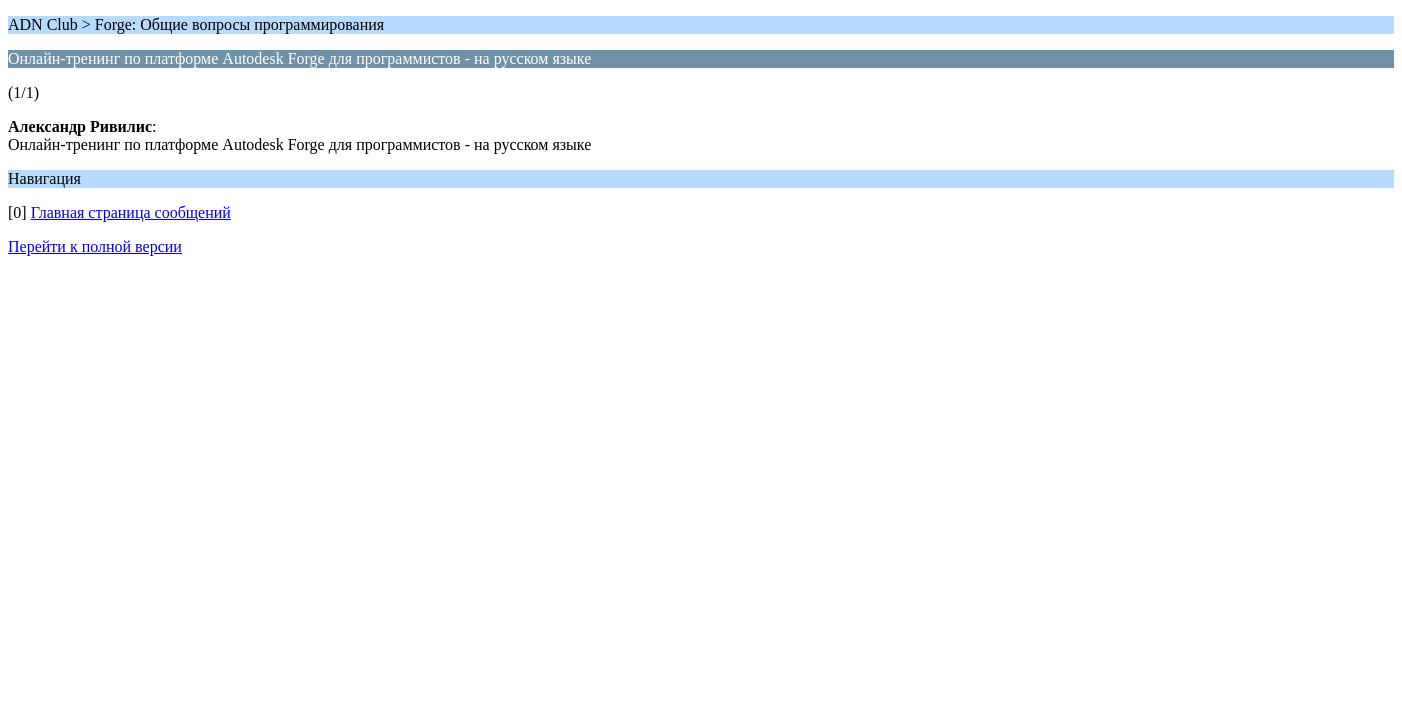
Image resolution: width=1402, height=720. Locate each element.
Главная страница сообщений (131, 212)
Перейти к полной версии (95, 246)
